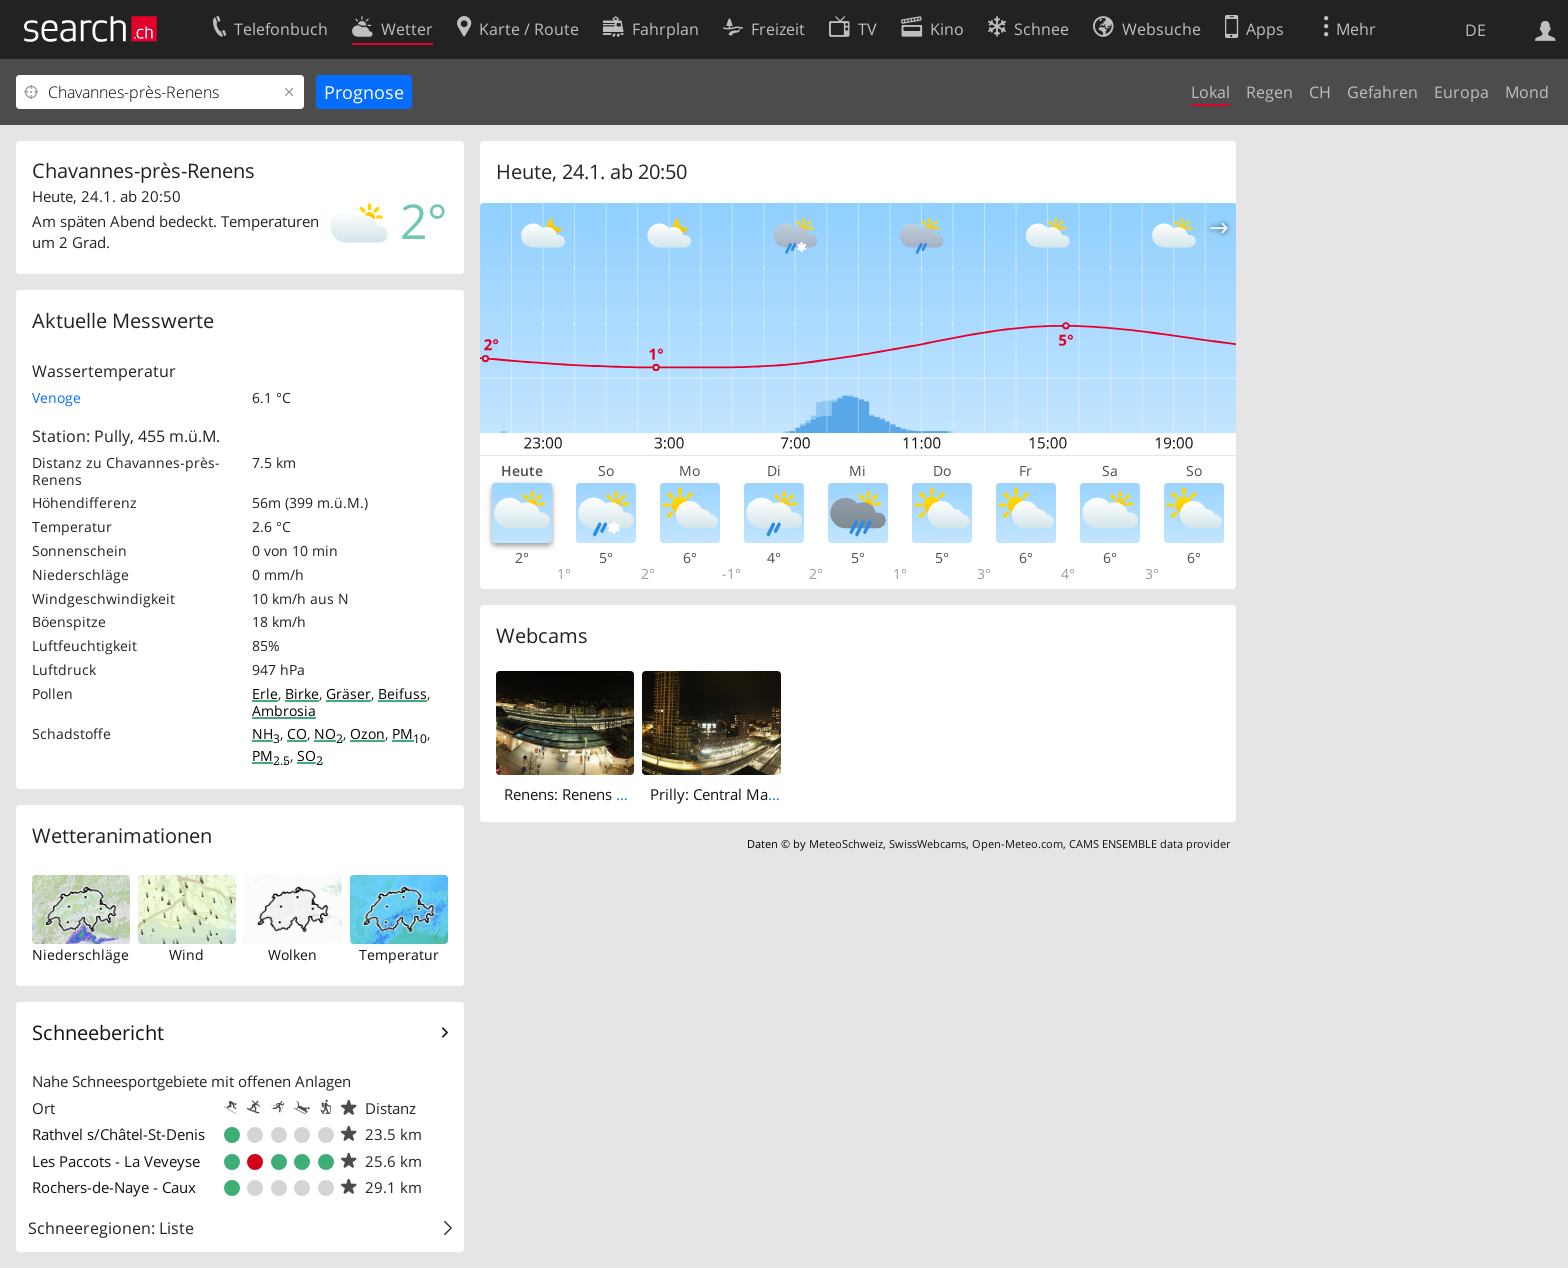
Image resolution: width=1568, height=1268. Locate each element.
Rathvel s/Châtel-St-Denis (118, 1134)
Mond (1527, 92)
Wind (186, 954)
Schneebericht (98, 1032)
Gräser (348, 693)
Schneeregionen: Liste (111, 1228)
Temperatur (399, 954)
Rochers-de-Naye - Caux (114, 1187)
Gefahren (1382, 92)
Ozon (367, 733)
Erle (265, 693)
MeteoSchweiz (846, 843)
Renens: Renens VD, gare (589, 794)
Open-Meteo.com (1017, 843)
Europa (1461, 92)
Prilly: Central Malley (721, 794)
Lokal (1210, 92)
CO (297, 733)
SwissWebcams (927, 843)
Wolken (292, 954)
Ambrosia (284, 710)
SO (310, 755)
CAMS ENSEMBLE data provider (1149, 843)
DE (1475, 30)
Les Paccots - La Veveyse (116, 1161)
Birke (302, 693)
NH (266, 733)
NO (328, 733)
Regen (1269, 92)
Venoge (56, 397)
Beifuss (402, 693)
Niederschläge (80, 954)
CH (1320, 92)
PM (409, 733)
